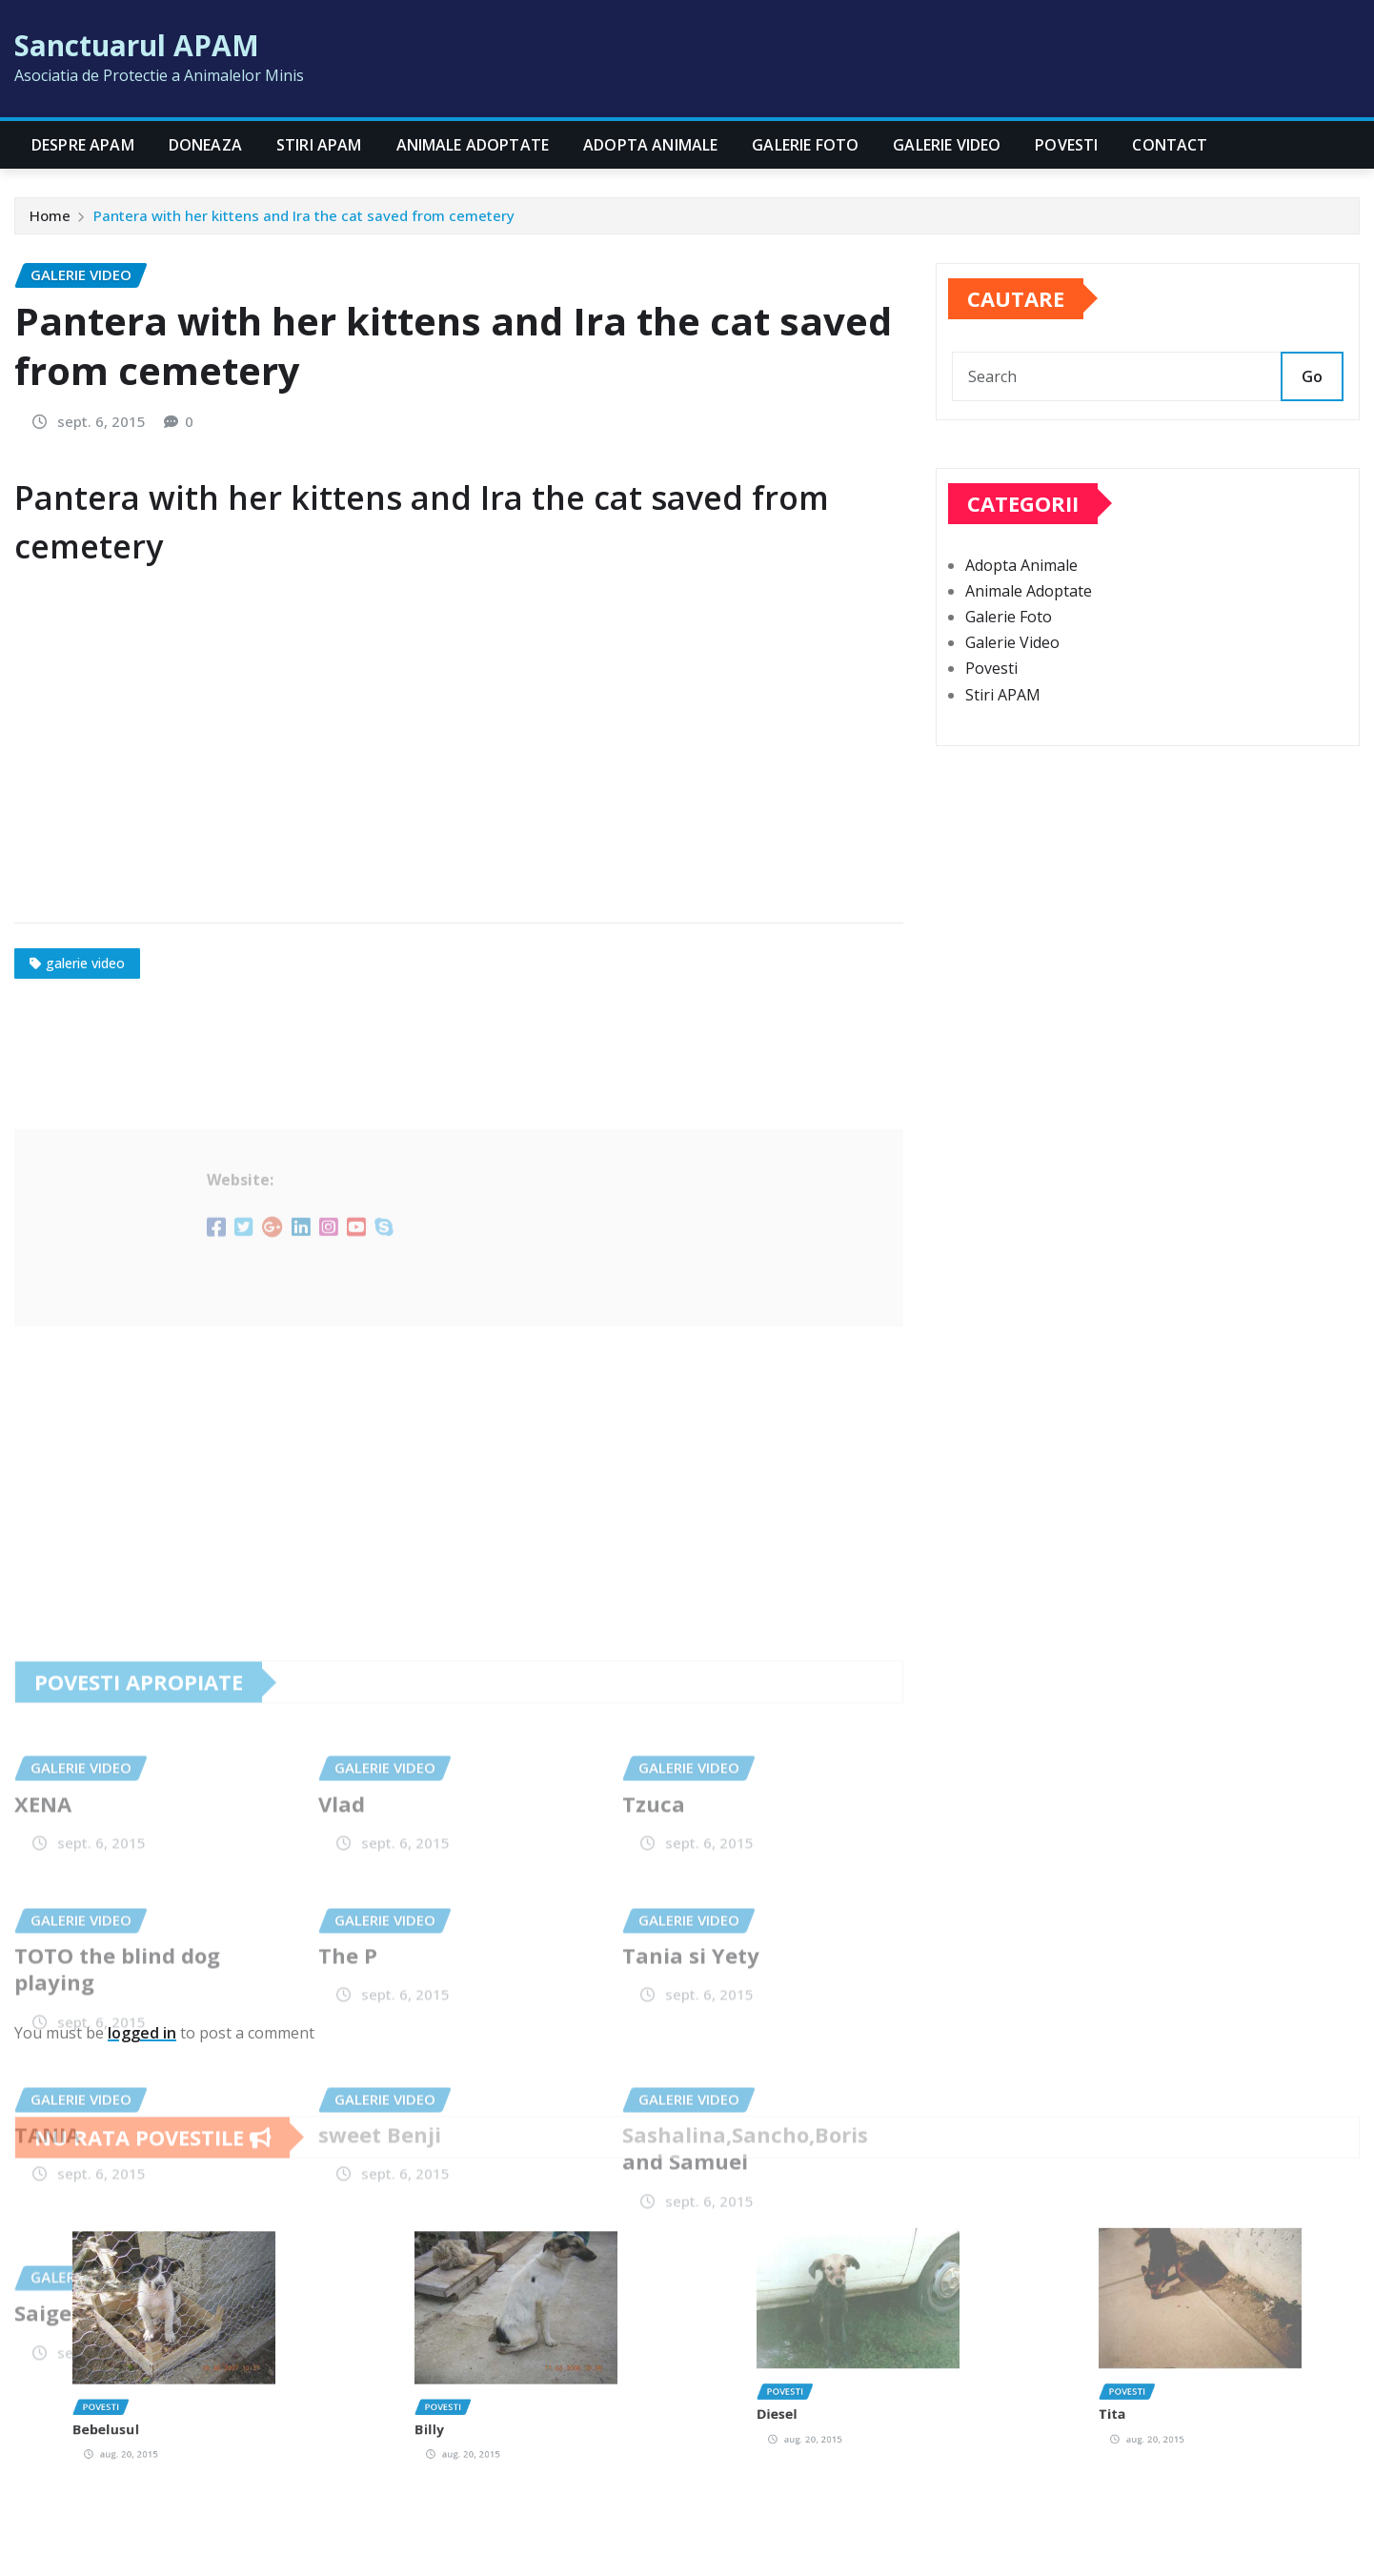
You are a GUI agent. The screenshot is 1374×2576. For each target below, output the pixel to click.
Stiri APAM (319, 144)
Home (50, 215)
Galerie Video (946, 144)
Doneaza (205, 144)
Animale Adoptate (473, 144)
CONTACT (1169, 144)
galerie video (85, 963)
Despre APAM (82, 144)
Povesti (1066, 144)
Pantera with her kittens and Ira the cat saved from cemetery (304, 215)
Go (1312, 376)
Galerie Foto (805, 144)
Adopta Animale (650, 144)
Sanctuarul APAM (136, 45)
